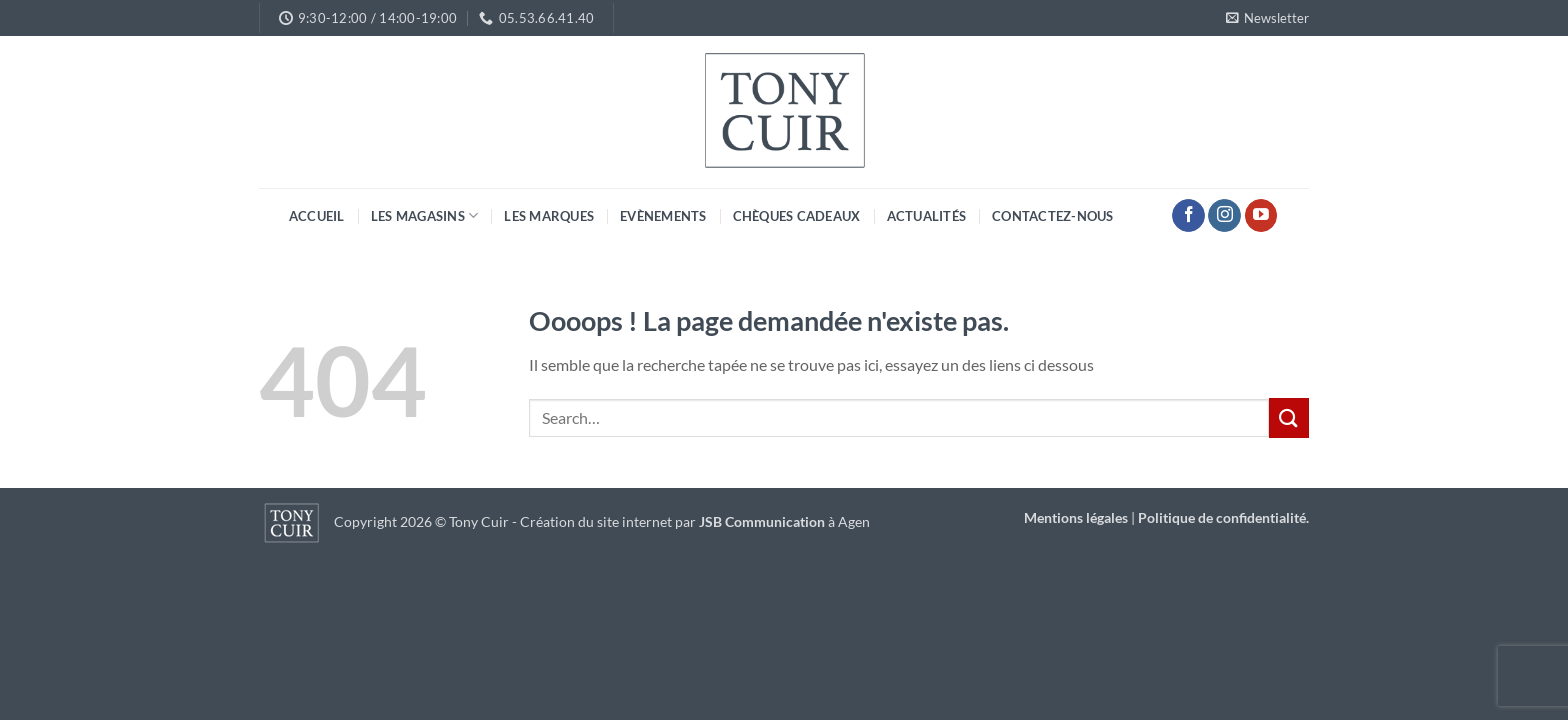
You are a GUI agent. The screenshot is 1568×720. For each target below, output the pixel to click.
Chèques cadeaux (797, 216)
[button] (1267, 18)
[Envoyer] (1289, 417)
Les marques (549, 216)
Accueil (317, 216)
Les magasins (425, 215)
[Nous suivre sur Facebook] (1188, 216)
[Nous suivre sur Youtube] (1261, 216)
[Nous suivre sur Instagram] (1224, 216)
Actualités (927, 216)
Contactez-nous (1053, 216)
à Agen (784, 522)
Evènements (663, 216)
